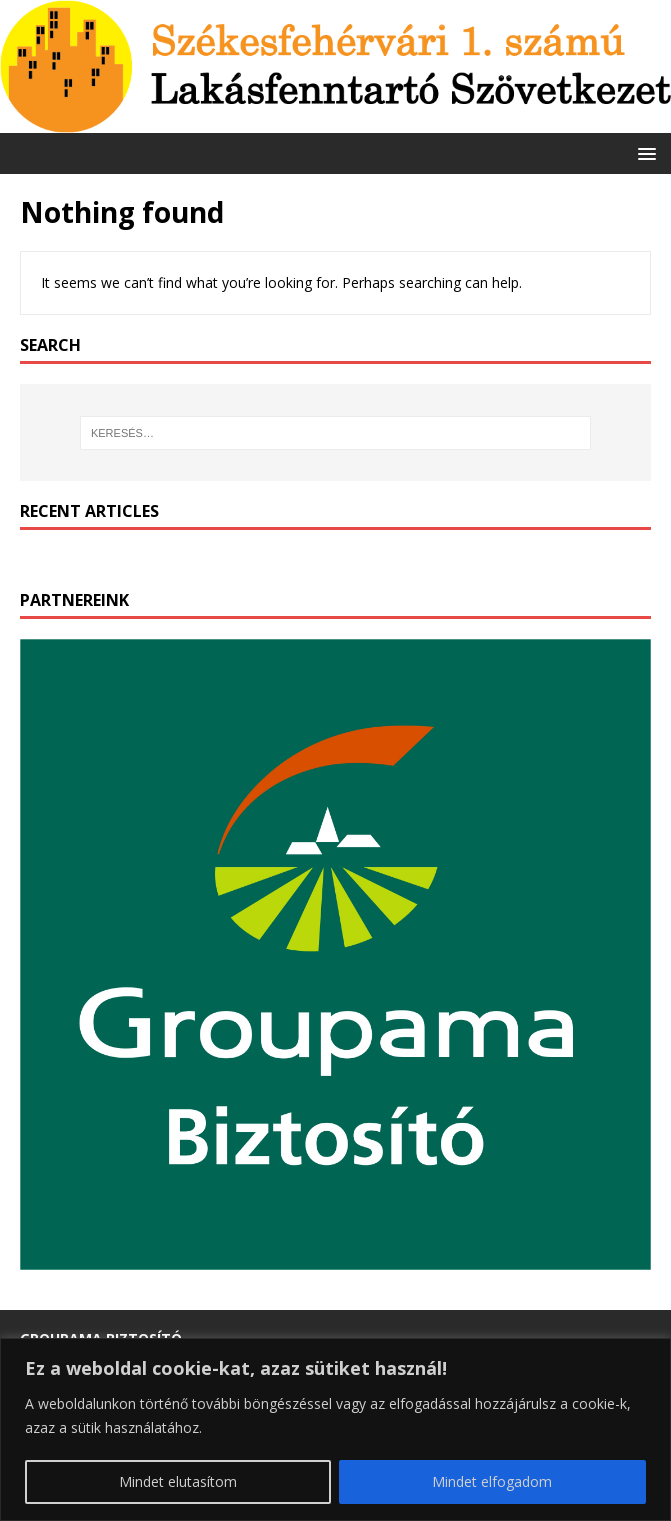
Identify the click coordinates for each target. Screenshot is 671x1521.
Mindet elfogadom (492, 1481)
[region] (335, 1429)
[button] (643, 152)
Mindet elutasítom (178, 1481)
